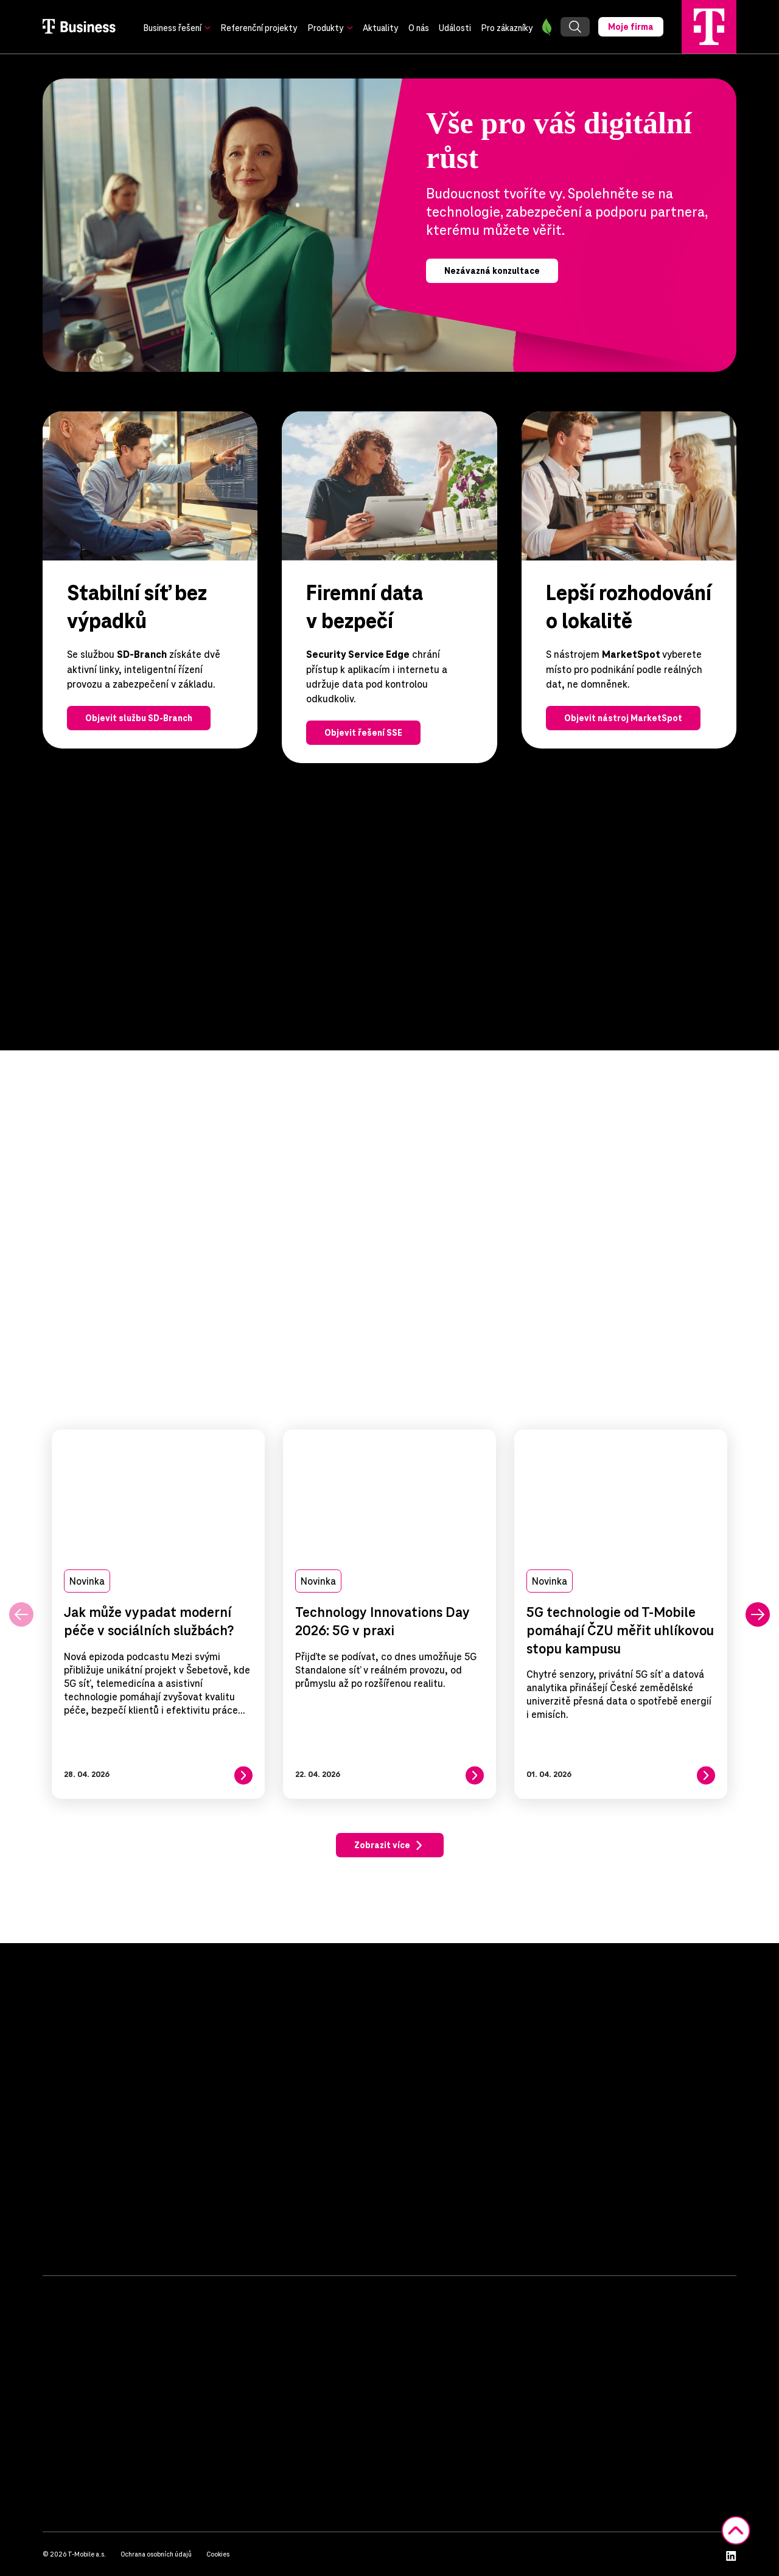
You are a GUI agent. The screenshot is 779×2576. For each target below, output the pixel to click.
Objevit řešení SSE (363, 732)
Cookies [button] (217, 2554)
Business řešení (172, 28)
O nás (418, 28)
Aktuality (381, 28)
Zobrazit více (382, 1845)
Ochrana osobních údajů (156, 2554)
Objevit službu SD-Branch (138, 718)
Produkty (325, 28)
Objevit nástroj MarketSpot (623, 718)
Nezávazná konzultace (492, 270)
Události (455, 28)
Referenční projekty (259, 28)
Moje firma (631, 26)
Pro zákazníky (507, 28)
